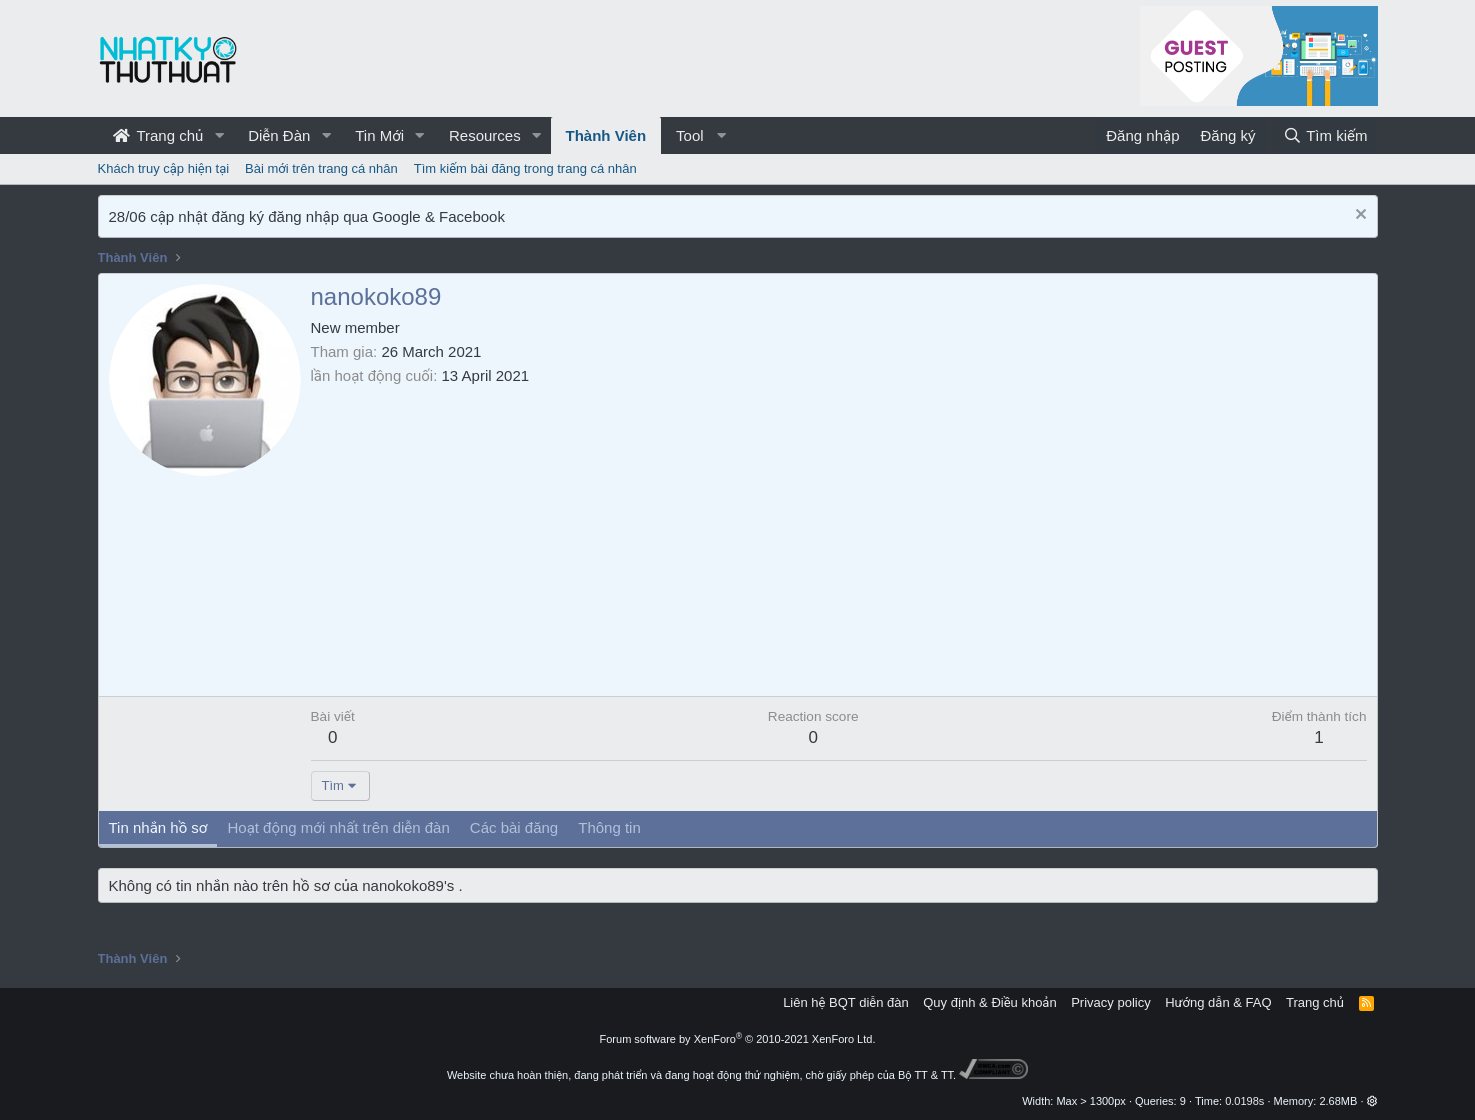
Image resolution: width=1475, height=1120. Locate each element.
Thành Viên (606, 135)
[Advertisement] (839, 536)
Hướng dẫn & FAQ (1218, 1002)
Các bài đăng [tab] (514, 827)
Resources (485, 135)
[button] (219, 135)
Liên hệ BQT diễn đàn (846, 1002)
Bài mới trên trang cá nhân (321, 168)
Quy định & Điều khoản (989, 1002)
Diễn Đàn (279, 135)
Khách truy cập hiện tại (164, 168)
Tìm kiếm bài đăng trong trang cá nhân (525, 168)
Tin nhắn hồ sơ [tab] (158, 827)
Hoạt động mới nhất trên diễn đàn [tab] (338, 827)
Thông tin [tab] (609, 827)
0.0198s (1244, 1101)
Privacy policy (1110, 1002)
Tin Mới (379, 135)
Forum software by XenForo (738, 1039)
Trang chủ (158, 135)
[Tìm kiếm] (1325, 135)
